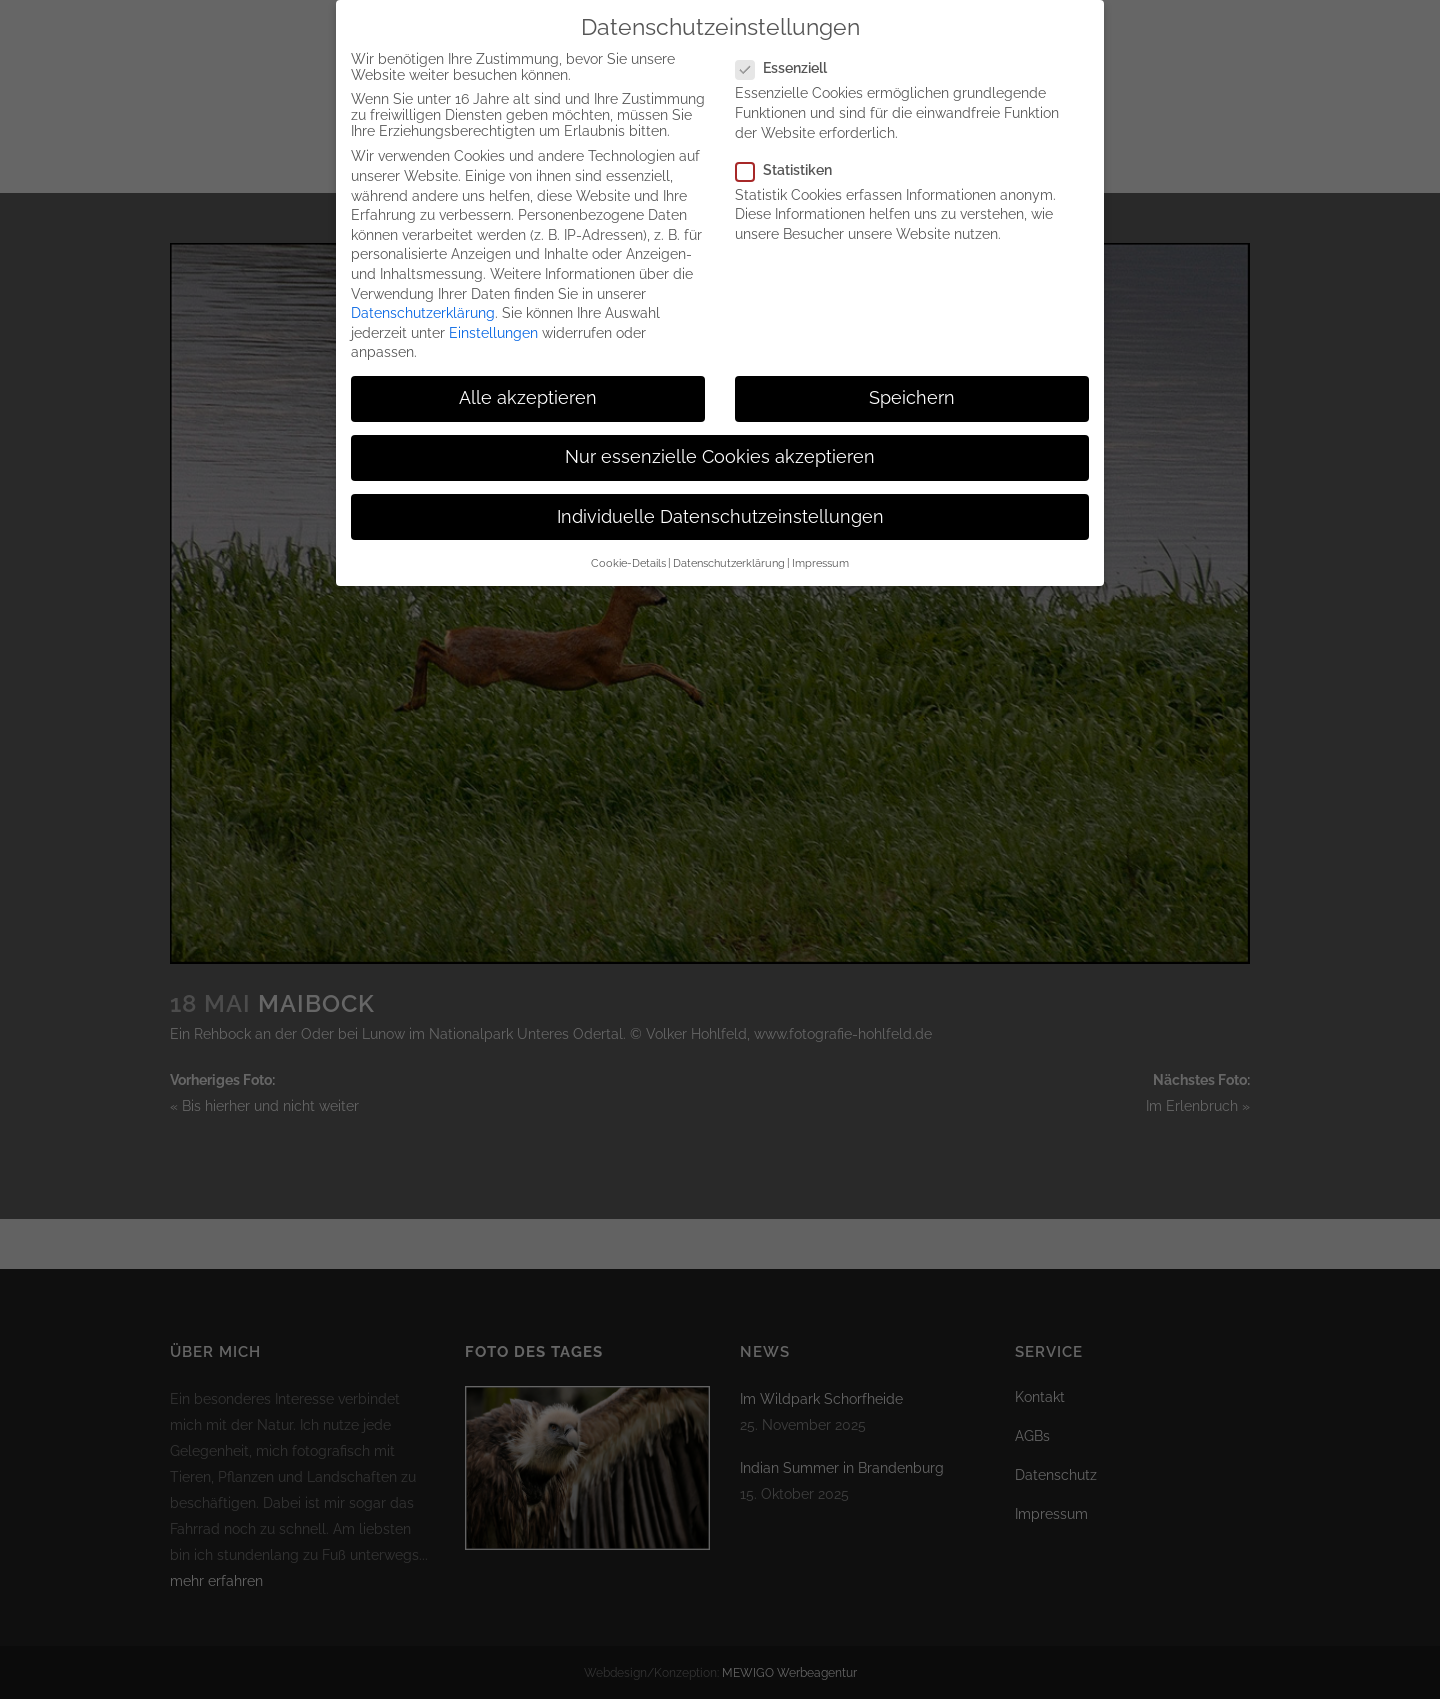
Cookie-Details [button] (628, 546)
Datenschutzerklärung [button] (729, 546)
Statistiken (792, 153)
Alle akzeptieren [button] (528, 381)
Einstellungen (493, 316)
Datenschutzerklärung (423, 296)
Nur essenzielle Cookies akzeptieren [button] (720, 440)
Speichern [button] (912, 381)
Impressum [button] (820, 546)
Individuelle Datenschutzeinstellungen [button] (720, 500)
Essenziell (789, 51)
